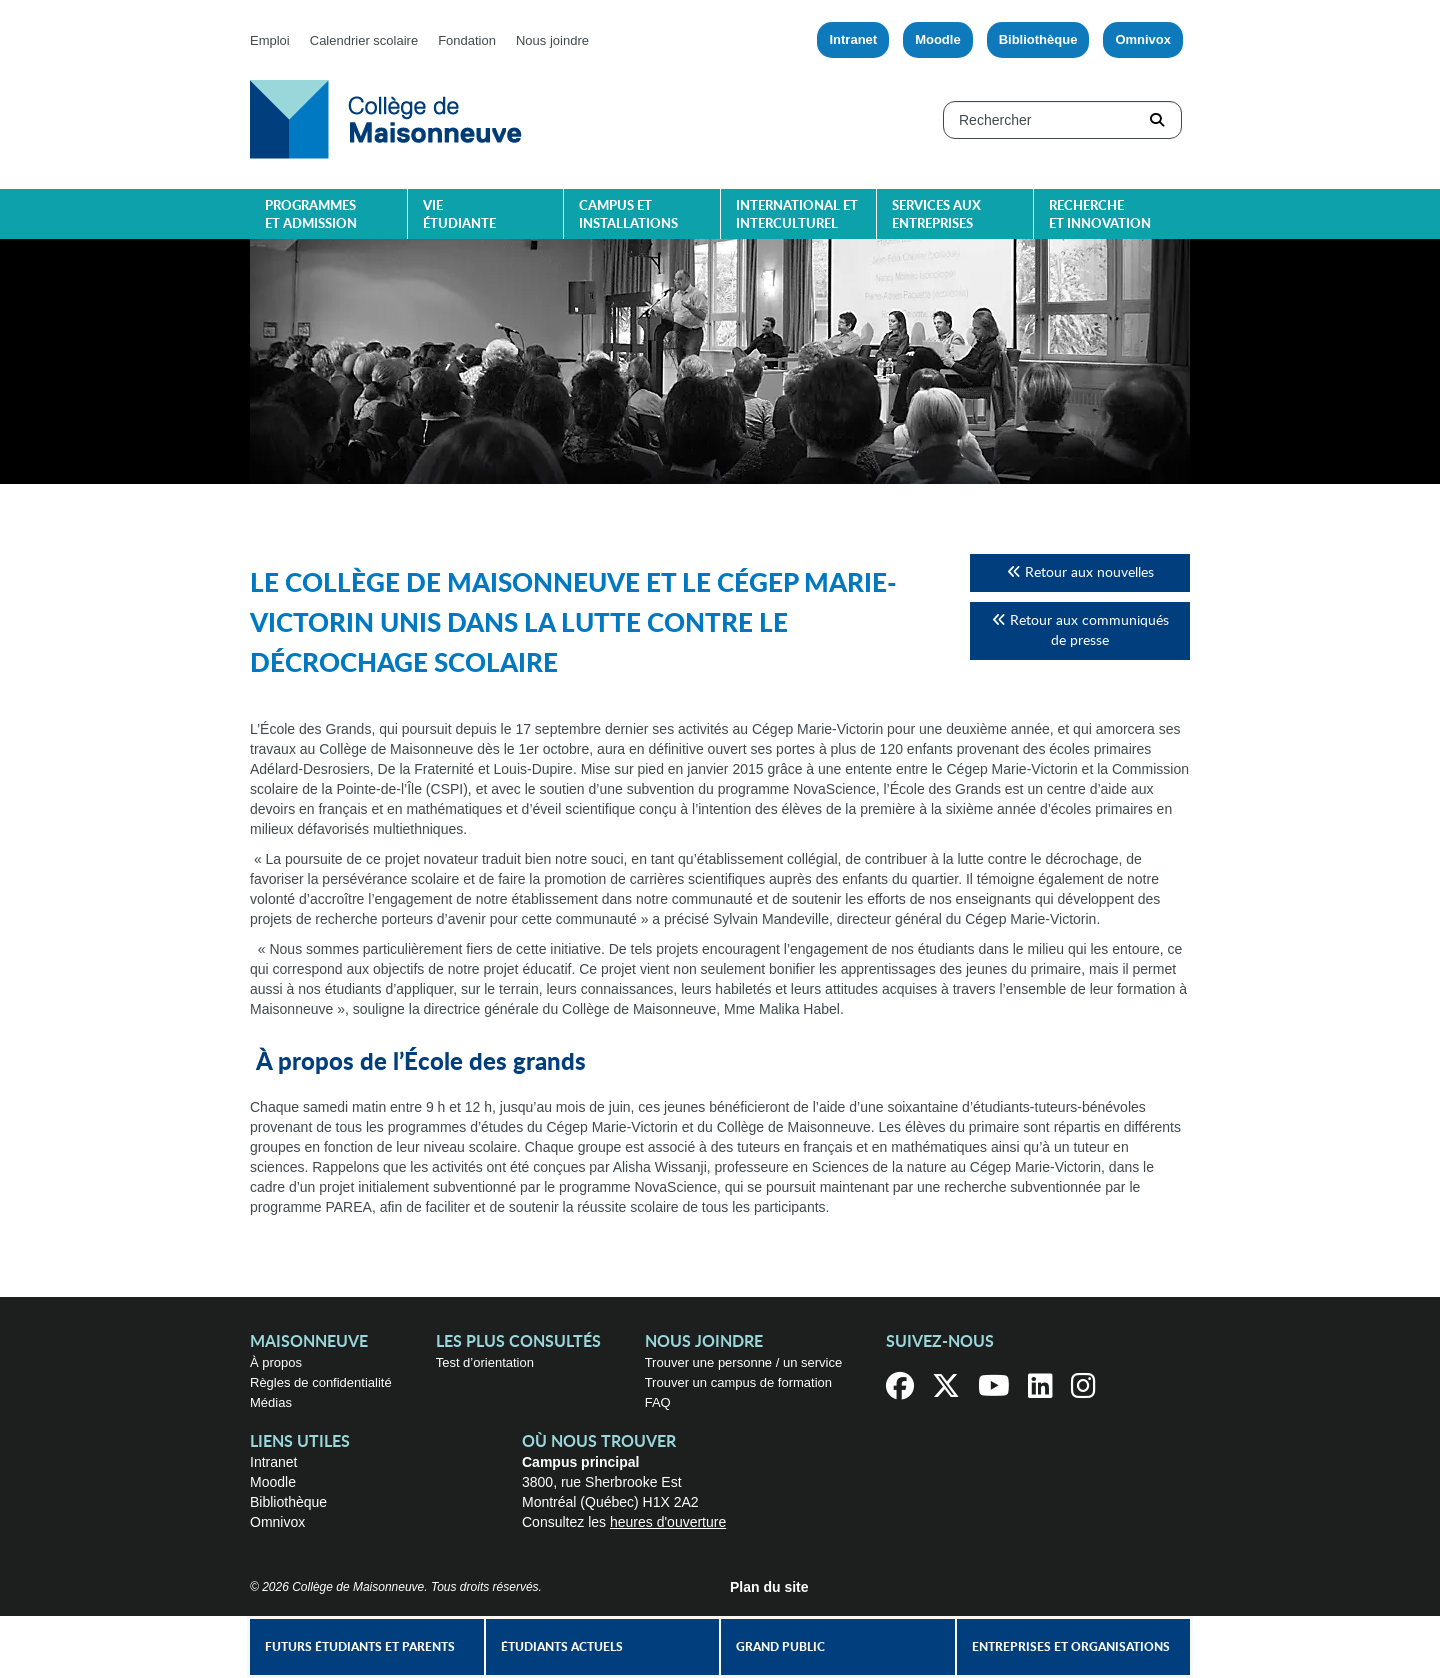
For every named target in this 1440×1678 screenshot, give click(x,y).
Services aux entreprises (936, 215)
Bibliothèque (1038, 39)
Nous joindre (552, 40)
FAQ (658, 1402)
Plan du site (769, 1587)
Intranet (853, 39)
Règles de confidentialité (321, 1382)
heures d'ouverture (668, 1522)
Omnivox (1143, 39)
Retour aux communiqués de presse (1080, 630)
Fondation (467, 40)
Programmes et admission (311, 215)
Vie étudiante (459, 215)
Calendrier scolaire (364, 40)
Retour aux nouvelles (1080, 572)
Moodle (938, 39)
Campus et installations (628, 215)
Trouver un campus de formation (738, 1382)
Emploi (270, 40)
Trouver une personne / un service (744, 1362)
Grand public (780, 1647)
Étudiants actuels (562, 1647)
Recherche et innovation (1100, 215)
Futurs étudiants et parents (360, 1647)
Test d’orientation (485, 1362)
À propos (276, 1362)
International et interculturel (797, 215)
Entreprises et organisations (1071, 1647)
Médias (271, 1402)
